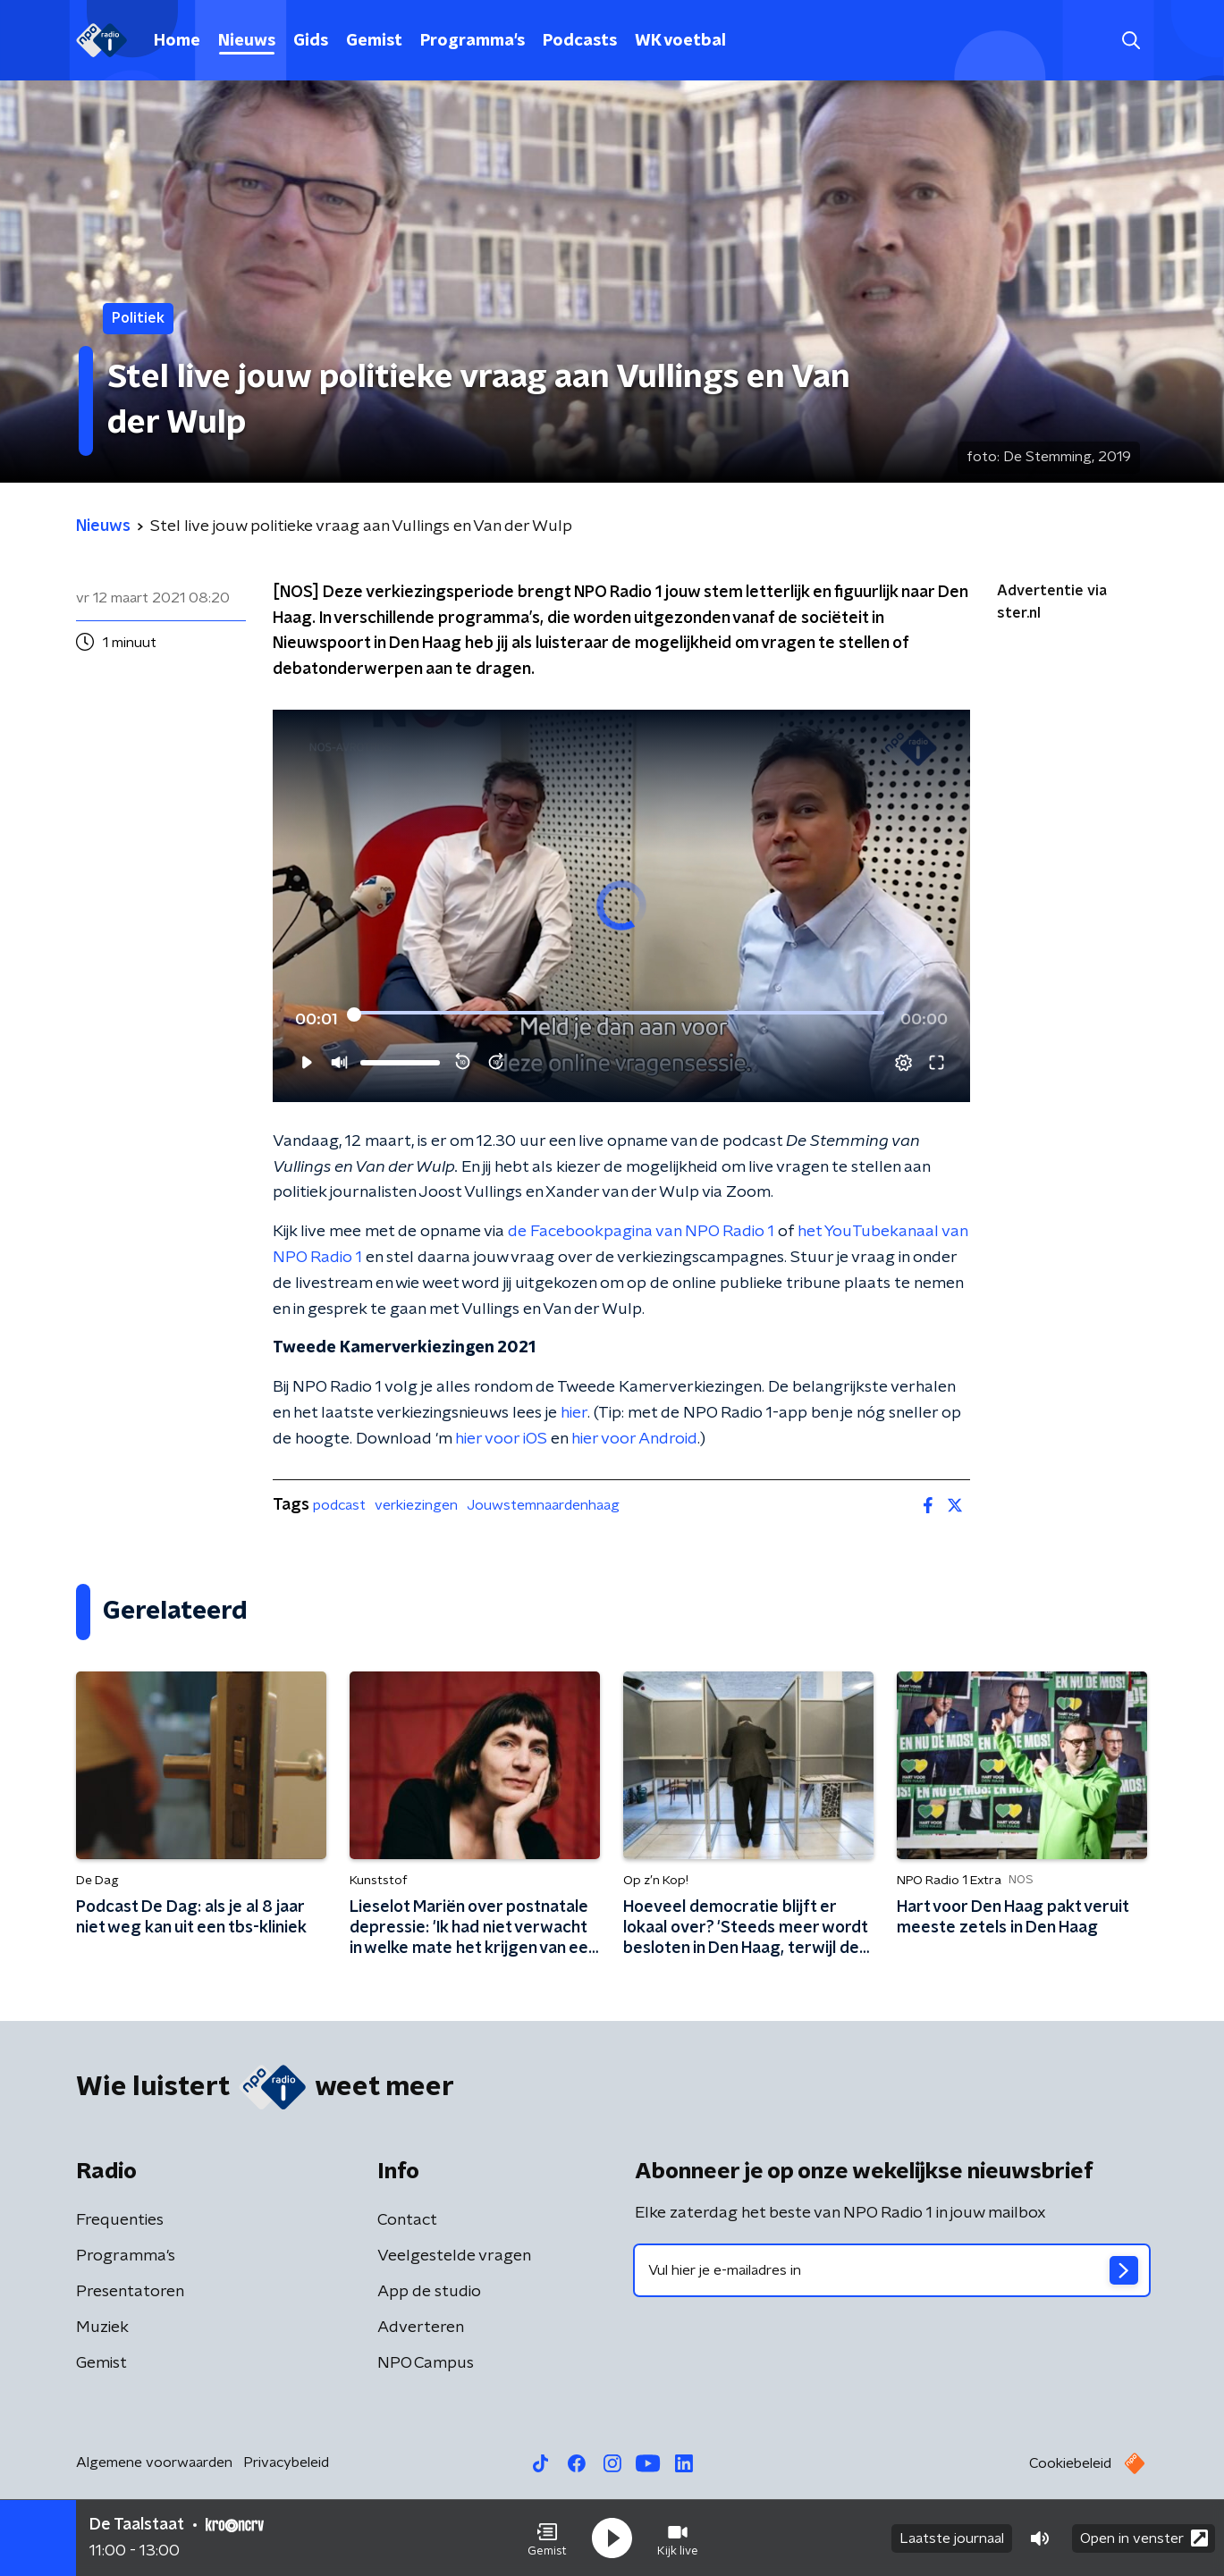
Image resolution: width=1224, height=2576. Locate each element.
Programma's (472, 41)
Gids (310, 41)
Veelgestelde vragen (454, 2256)
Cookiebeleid (1070, 2463)
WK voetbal (680, 41)
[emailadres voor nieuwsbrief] (892, 2270)
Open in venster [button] (1144, 2538)
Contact (407, 2220)
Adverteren (420, 2327)
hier (574, 1413)
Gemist (374, 41)
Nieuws (246, 41)
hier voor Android (634, 1439)
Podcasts (580, 41)
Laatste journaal (951, 2538)
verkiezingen (416, 1505)
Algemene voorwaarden (154, 2462)
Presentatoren (130, 2292)
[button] (547, 2538)
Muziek (102, 2327)
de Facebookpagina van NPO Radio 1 (641, 1232)
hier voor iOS (501, 1439)
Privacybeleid (286, 2462)
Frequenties (120, 2220)
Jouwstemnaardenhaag (543, 1505)
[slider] (619, 1014)
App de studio (429, 2292)
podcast (339, 1505)
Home (177, 41)
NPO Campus (425, 2363)
